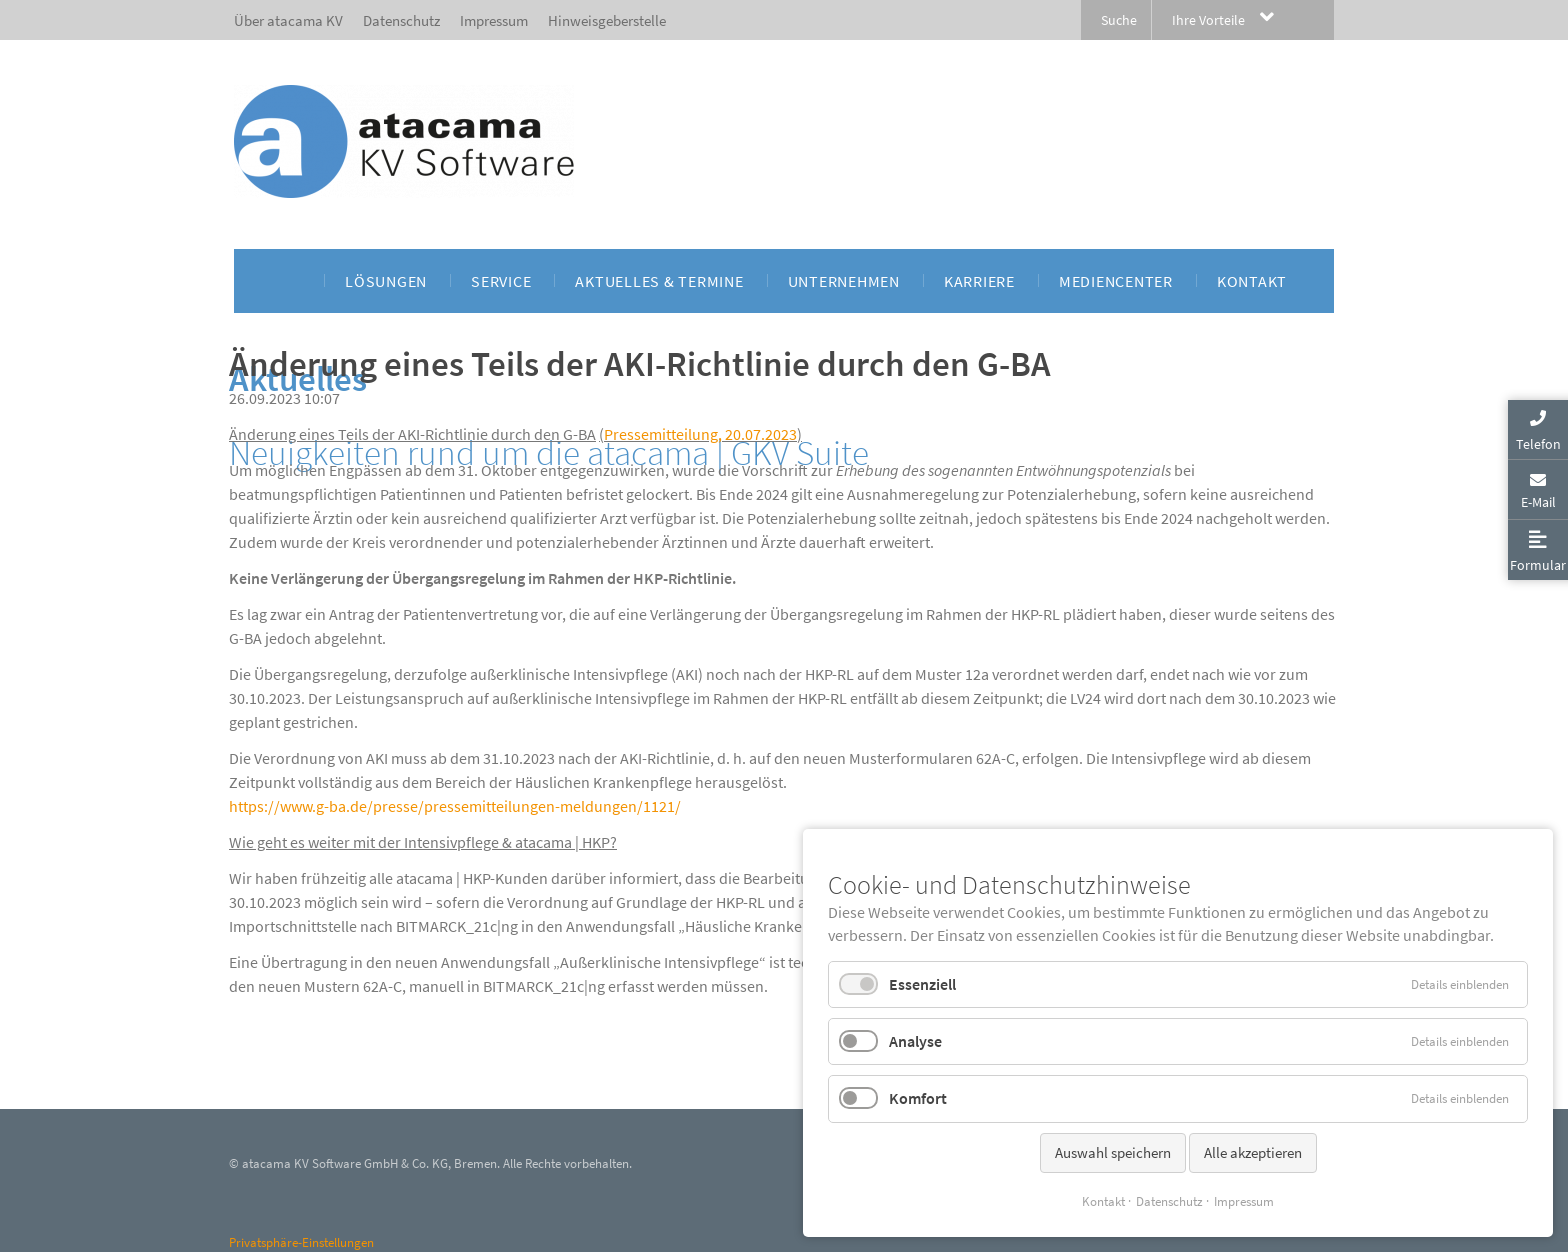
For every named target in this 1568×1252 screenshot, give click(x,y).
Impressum (1244, 1201)
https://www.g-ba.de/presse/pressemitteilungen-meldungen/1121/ (455, 806)
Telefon (1538, 444)
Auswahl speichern (1113, 1152)
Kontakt (1103, 1201)
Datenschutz (1169, 1201)
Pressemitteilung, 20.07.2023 (700, 434)
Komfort (918, 1098)
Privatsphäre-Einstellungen (301, 1242)
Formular (1538, 565)
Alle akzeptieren (1253, 1152)
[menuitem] (291, 281)
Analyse (915, 1041)
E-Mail (1538, 502)
